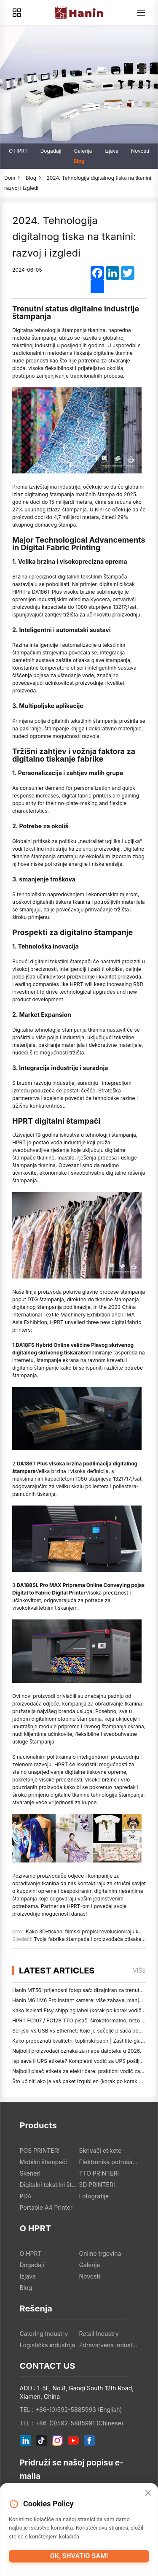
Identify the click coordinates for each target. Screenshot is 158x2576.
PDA (26, 2196)
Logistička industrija (47, 2345)
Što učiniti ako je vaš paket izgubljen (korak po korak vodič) (82, 2081)
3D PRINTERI (97, 2184)
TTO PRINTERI (99, 2173)
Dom (9, 178)
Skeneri (30, 2173)
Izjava (111, 151)
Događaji (51, 151)
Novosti (140, 151)
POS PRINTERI (40, 2150)
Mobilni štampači (43, 2161)
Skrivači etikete (100, 2150)
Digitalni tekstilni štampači (49, 2184)
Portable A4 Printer (46, 2207)
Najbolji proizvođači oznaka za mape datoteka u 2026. (76, 2051)
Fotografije (94, 2196)
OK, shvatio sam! (79, 2556)
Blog (78, 161)
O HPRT (18, 151)
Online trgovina (100, 2253)
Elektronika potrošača (109, 2161)
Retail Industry (99, 2333)
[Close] (148, 2493)
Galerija (83, 151)
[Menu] (141, 12)
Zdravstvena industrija (109, 2345)
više (139, 1970)
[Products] (17, 12)
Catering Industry (44, 2333)
